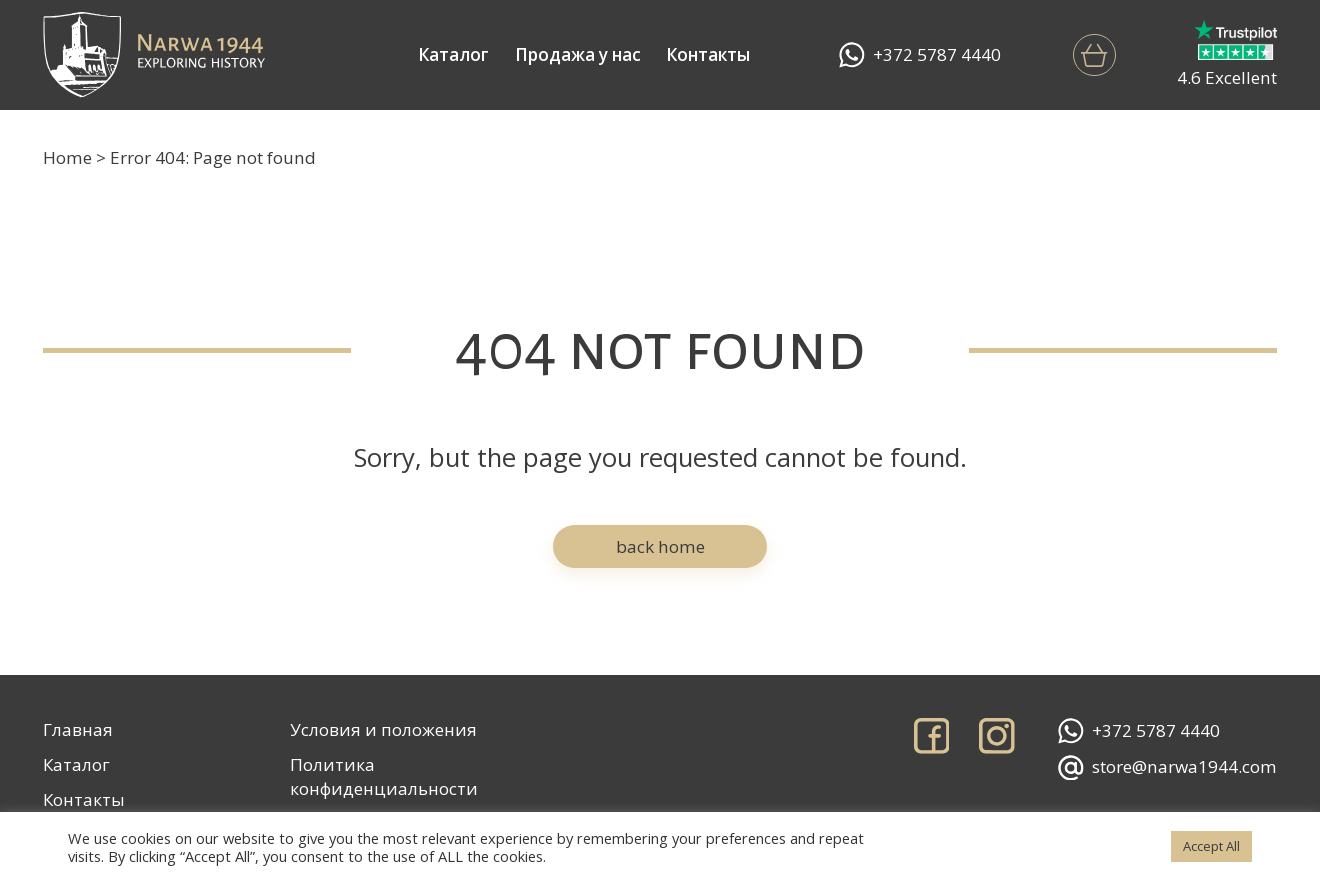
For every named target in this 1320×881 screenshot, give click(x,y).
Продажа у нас (578, 54)
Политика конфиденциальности (384, 776)
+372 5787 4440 (920, 55)
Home (67, 157)
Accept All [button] (1211, 846)
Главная (78, 729)
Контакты (708, 54)
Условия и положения (383, 729)
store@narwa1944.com (1167, 768)
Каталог (453, 54)
